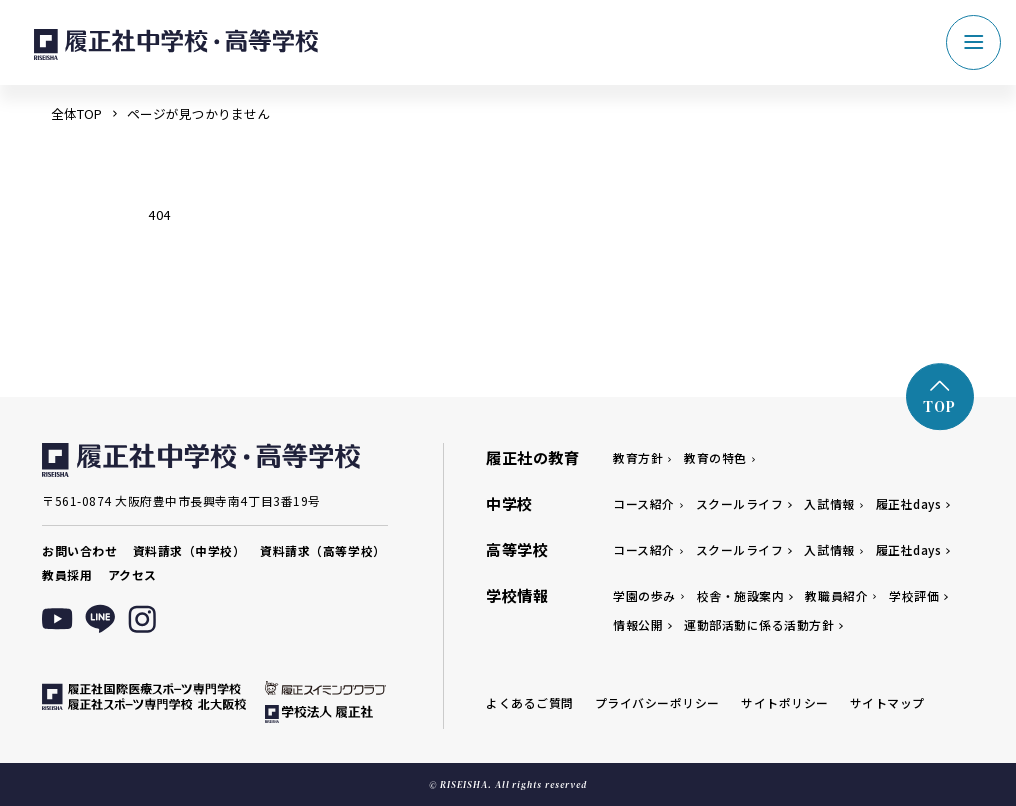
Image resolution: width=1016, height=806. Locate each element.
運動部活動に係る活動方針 (759, 624)
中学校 (509, 503)
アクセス (132, 574)
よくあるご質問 (530, 702)
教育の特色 (715, 457)
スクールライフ (740, 503)
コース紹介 (644, 503)
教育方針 (638, 457)
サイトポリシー (785, 702)
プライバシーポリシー (657, 702)
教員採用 (67, 574)
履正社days (909, 503)
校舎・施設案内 (741, 595)
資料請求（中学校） (189, 550)
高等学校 (517, 549)
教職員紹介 (836, 595)
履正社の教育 (532, 457)
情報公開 (638, 624)
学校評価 (914, 595)
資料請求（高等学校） (322, 550)
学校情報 (517, 595)
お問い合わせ (79, 550)
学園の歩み (644, 595)
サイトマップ (887, 702)
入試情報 (829, 503)
